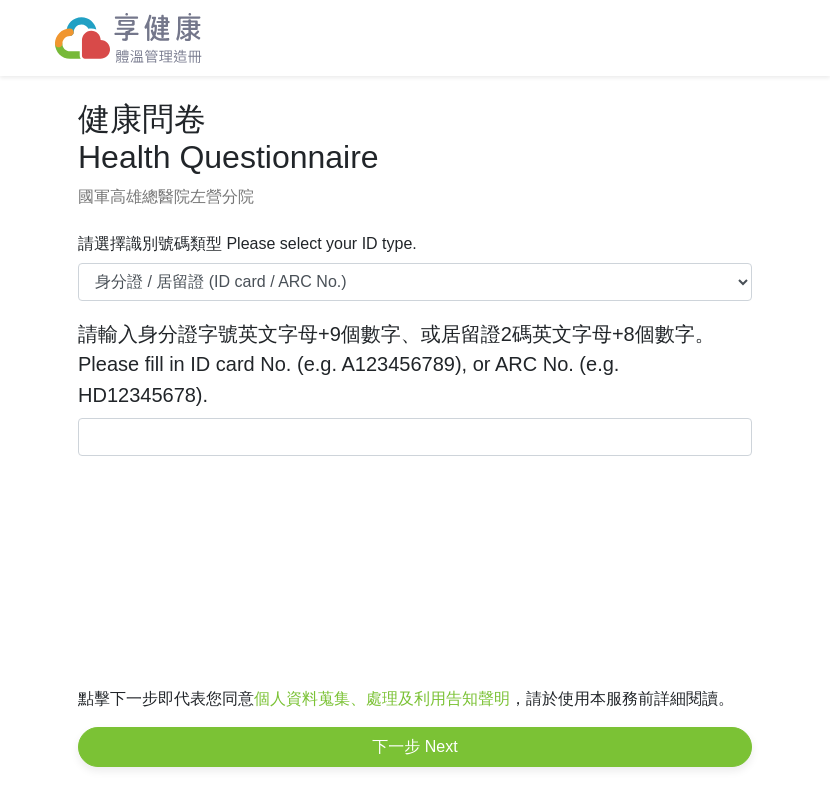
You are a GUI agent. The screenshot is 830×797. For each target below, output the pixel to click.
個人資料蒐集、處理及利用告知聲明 (382, 698)
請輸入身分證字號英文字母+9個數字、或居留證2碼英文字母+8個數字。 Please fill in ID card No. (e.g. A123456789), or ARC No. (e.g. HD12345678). (396, 364)
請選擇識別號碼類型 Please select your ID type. (247, 243)
